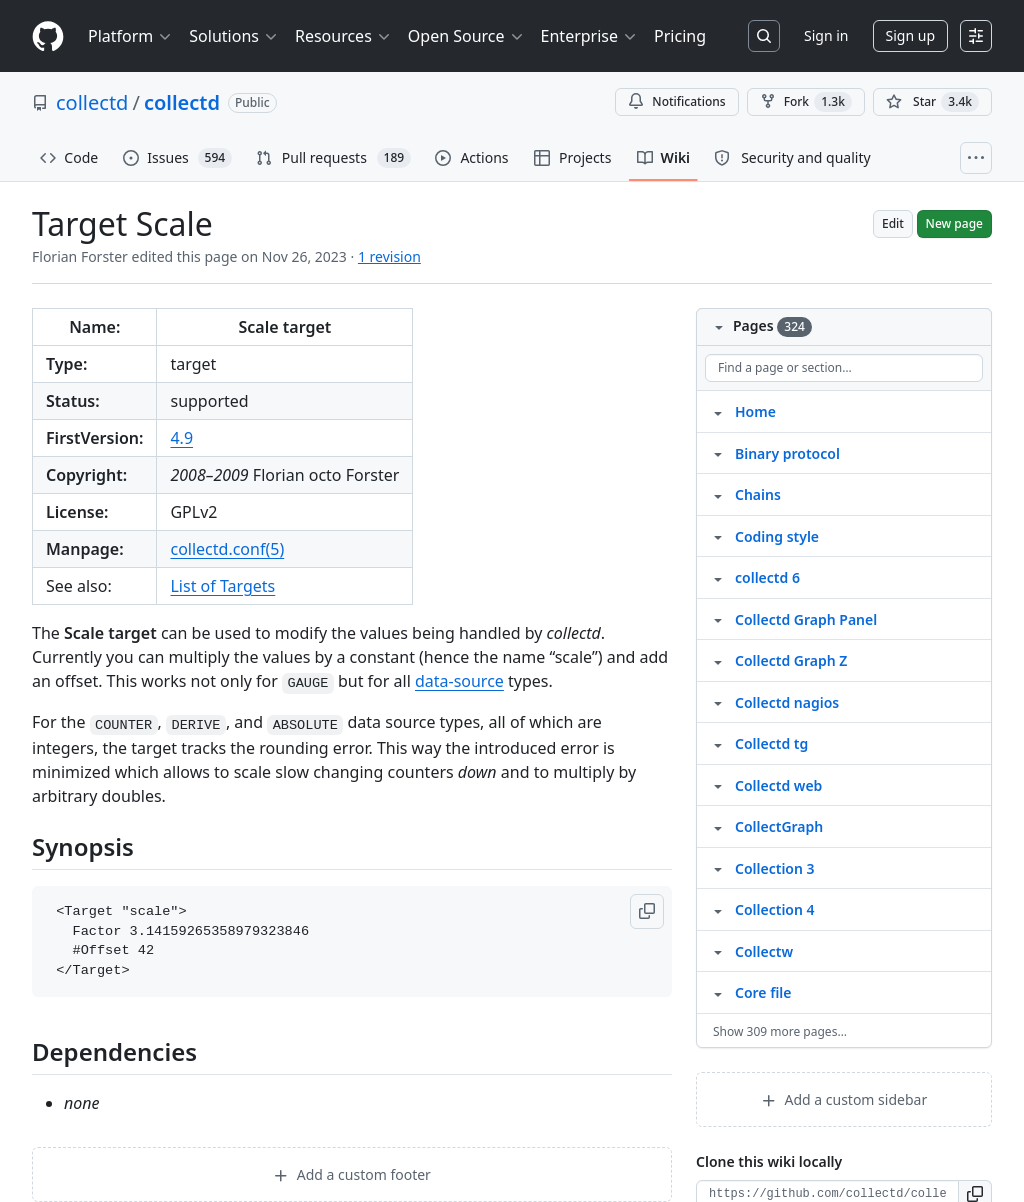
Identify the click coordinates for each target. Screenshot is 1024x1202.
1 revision (389, 256)
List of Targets (222, 586)
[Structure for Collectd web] (718, 785)
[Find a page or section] (844, 368)
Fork (806, 102)
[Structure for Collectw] (718, 951)
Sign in (826, 35)
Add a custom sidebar (844, 1099)
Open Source (466, 36)
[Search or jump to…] (764, 36)
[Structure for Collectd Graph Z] (718, 660)
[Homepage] (48, 36)
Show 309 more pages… (780, 1031)
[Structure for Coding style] (718, 536)
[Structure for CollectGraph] (718, 826)
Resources (343, 36)
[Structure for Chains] (718, 494)
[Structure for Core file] (718, 992)
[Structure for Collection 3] (718, 868)
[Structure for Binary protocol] (718, 453)
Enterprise (589, 36)
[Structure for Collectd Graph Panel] (718, 619)
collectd (92, 102)
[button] (647, 911)
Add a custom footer (352, 1174)
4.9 (181, 438)
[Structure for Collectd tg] (718, 743)
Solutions (234, 36)
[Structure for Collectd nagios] (718, 702)
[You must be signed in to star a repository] (932, 102)
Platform (130, 36)
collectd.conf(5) (227, 549)
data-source (459, 681)
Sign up (910, 35)
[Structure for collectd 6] (718, 577)
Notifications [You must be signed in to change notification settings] (676, 101)
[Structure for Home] (718, 411)
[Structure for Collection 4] (718, 909)
